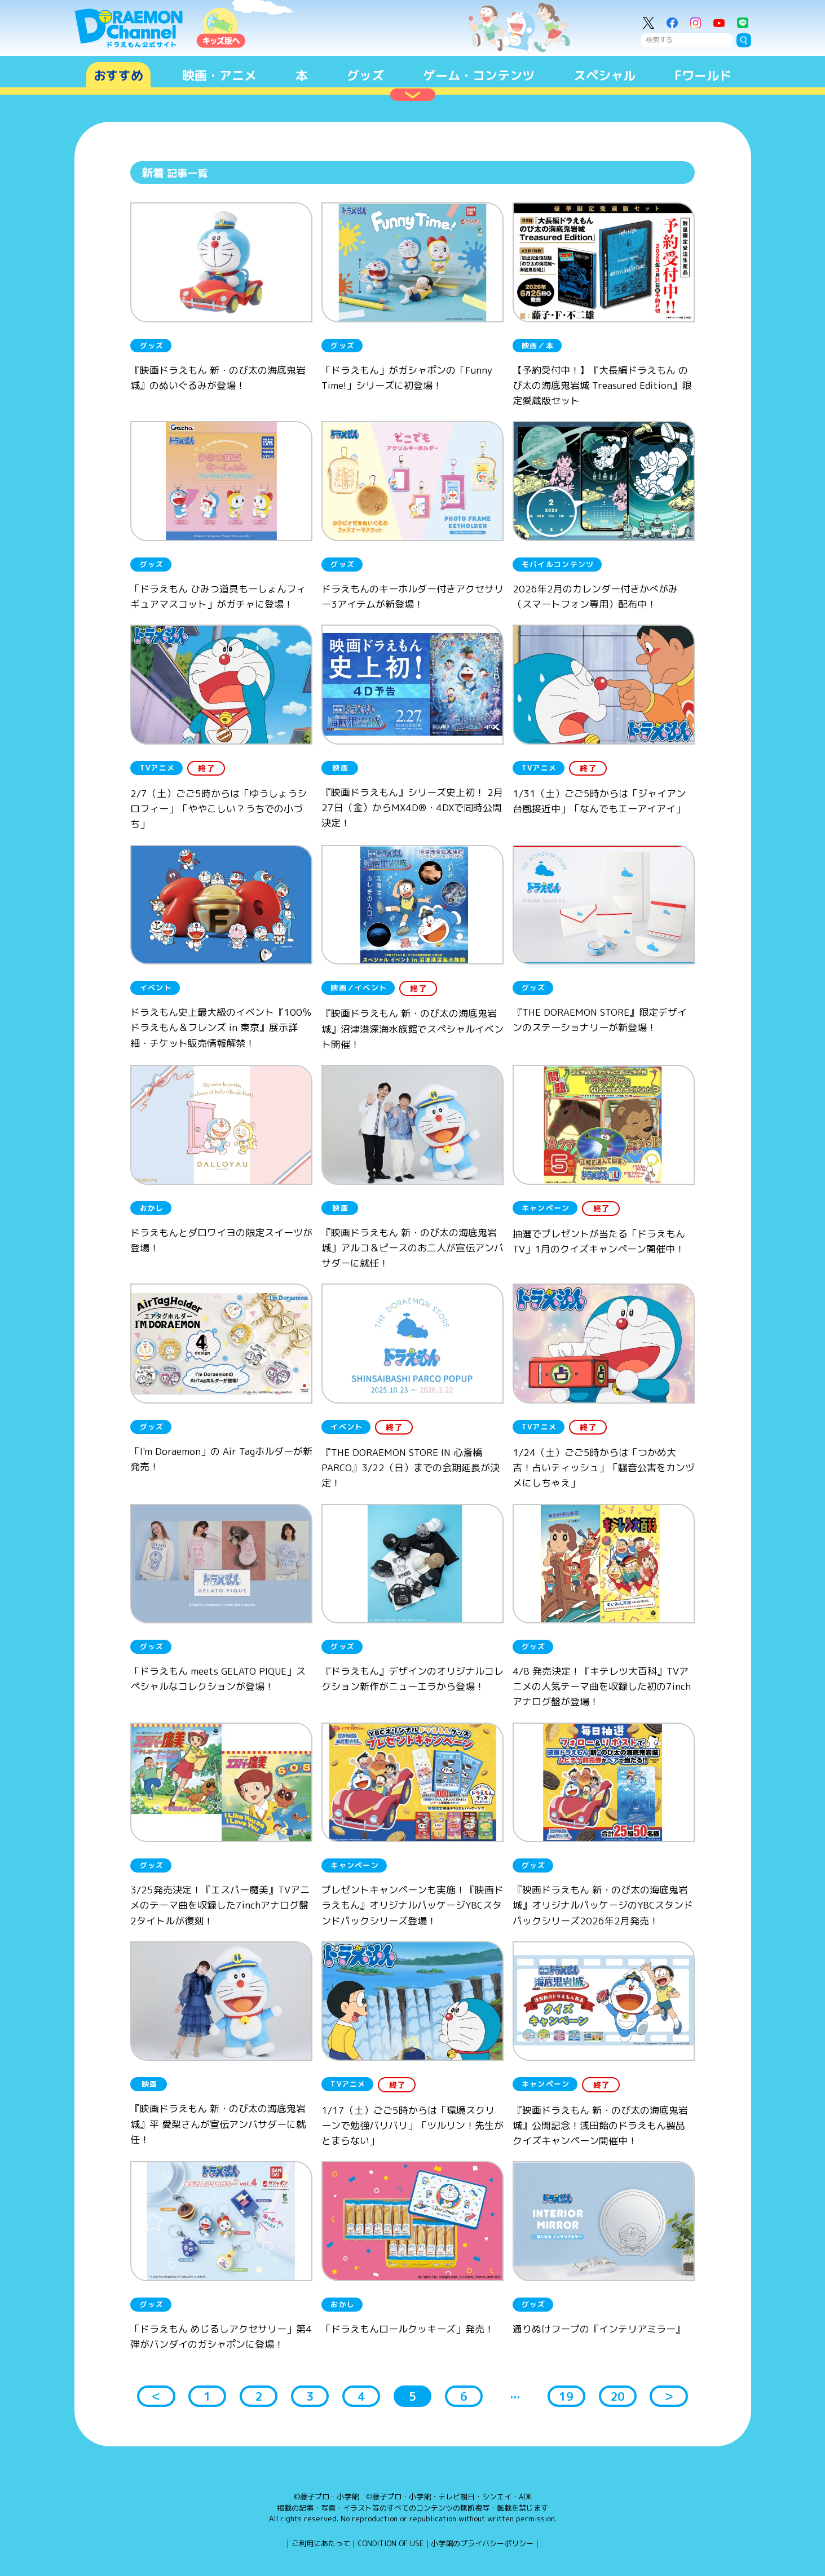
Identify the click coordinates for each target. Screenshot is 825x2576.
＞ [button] (668, 2396)
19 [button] (566, 2396)
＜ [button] (156, 2396)
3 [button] (310, 2396)
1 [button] (207, 2396)
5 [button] (412, 2396)
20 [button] (617, 2396)
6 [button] (463, 2396)
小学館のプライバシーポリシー (482, 2543)
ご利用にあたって (321, 2543)
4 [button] (361, 2396)
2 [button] (258, 2396)
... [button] (515, 2394)
